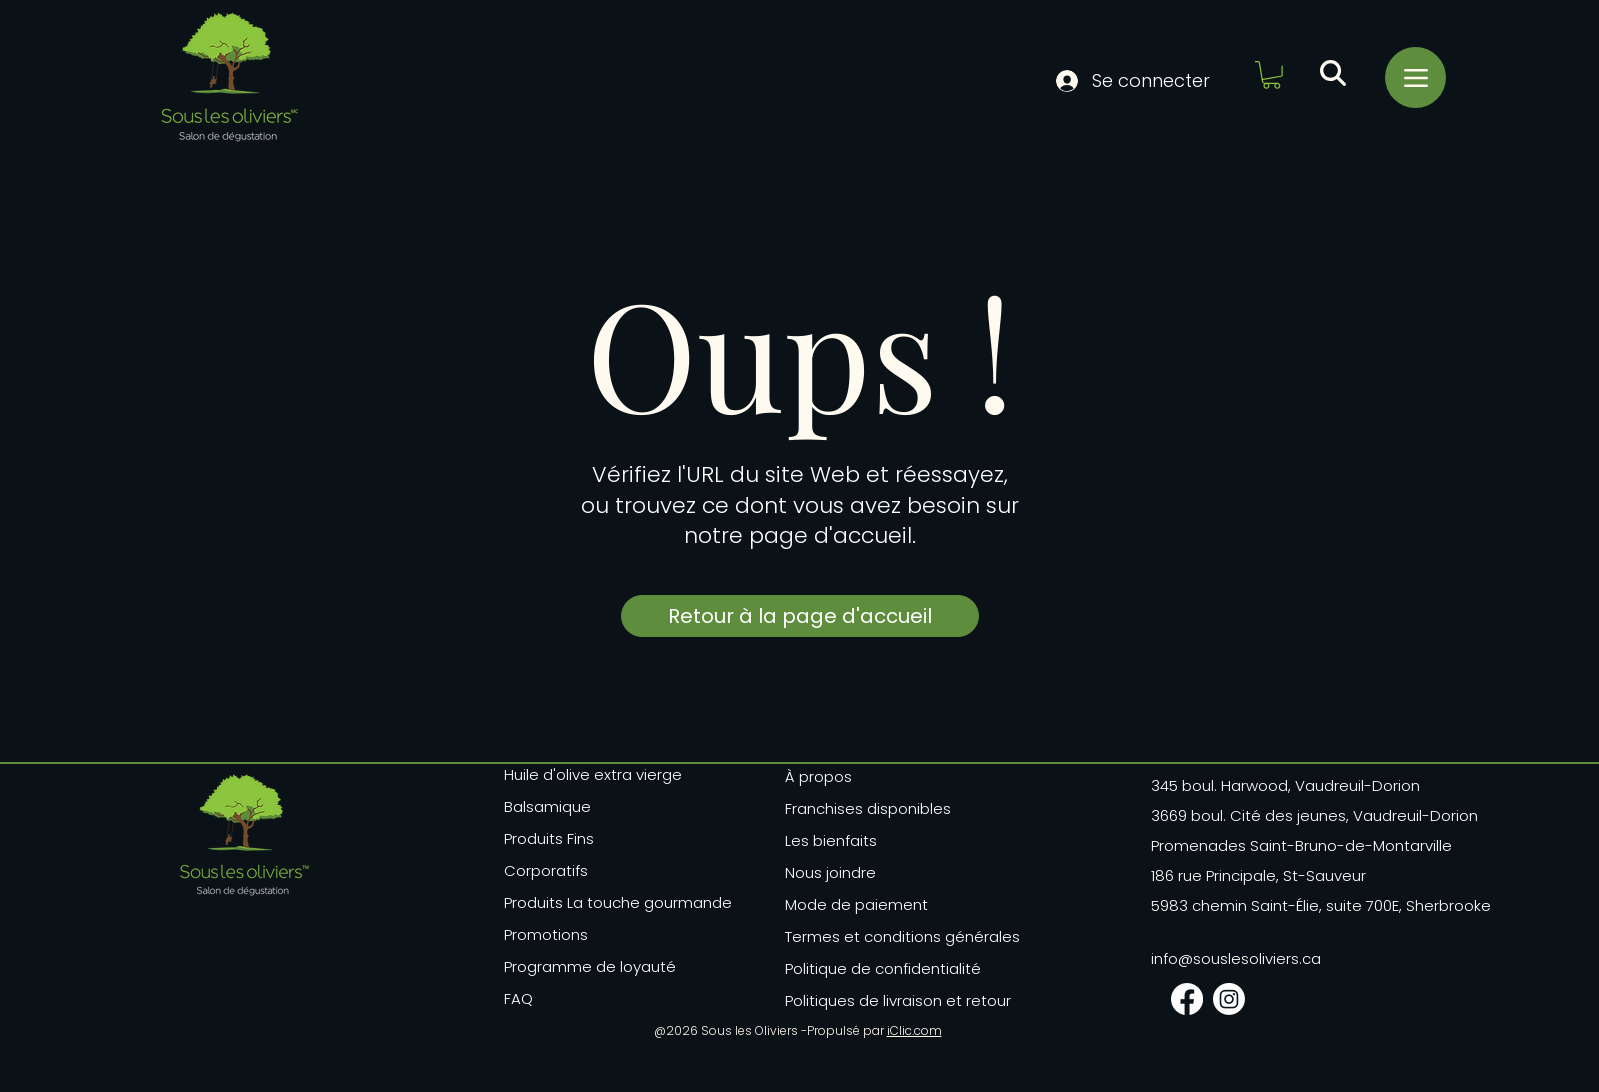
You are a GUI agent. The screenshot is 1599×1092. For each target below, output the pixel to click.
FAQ (518, 998)
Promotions (546, 934)
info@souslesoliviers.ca (1236, 958)
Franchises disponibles (868, 808)
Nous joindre (830, 872)
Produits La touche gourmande (596, 902)
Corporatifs (546, 870)
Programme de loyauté (590, 966)
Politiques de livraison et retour (887, 1000)
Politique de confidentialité (883, 968)
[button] (1271, 75)
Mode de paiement (856, 904)
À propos (818, 776)
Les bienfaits (831, 840)
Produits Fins (549, 838)
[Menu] (1415, 77)
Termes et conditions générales (887, 936)
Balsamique (547, 806)
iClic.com (914, 1030)
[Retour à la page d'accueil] (800, 616)
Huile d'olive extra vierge (593, 774)
